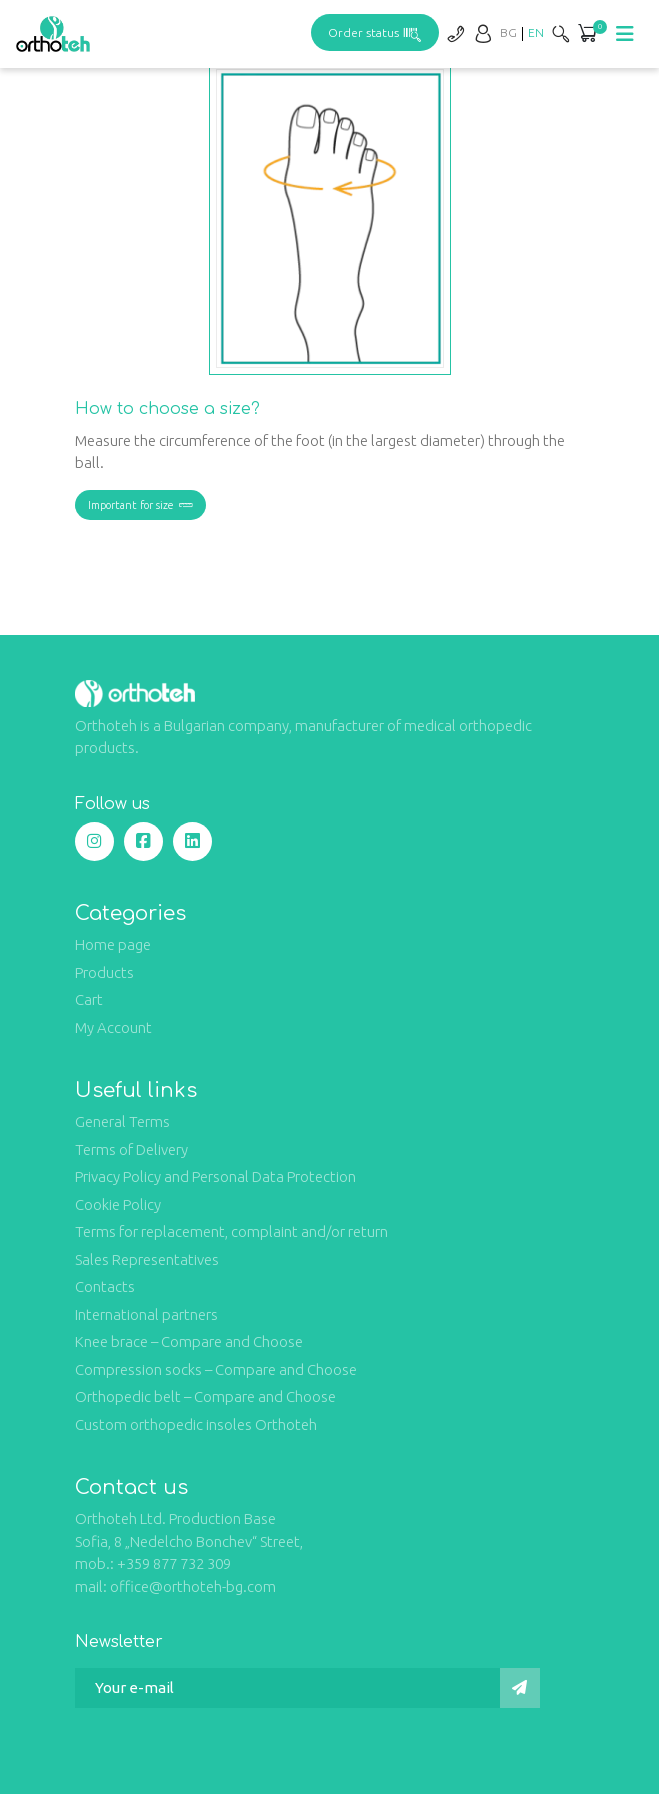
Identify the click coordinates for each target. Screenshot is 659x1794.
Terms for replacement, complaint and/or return (231, 1231)
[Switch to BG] (508, 32)
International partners (146, 1314)
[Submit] (520, 1688)
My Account (113, 1027)
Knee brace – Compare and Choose (189, 1341)
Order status (375, 32)
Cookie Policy (118, 1204)
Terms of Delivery (131, 1149)
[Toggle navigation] (625, 34)
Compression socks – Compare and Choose (216, 1369)
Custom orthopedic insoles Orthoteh (196, 1424)
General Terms (122, 1121)
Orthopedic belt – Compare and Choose (205, 1396)
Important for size (140, 505)
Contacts (105, 1286)
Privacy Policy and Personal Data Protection (215, 1176)
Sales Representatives (147, 1259)
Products (104, 972)
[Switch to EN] (536, 32)
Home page (113, 944)
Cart (89, 999)
